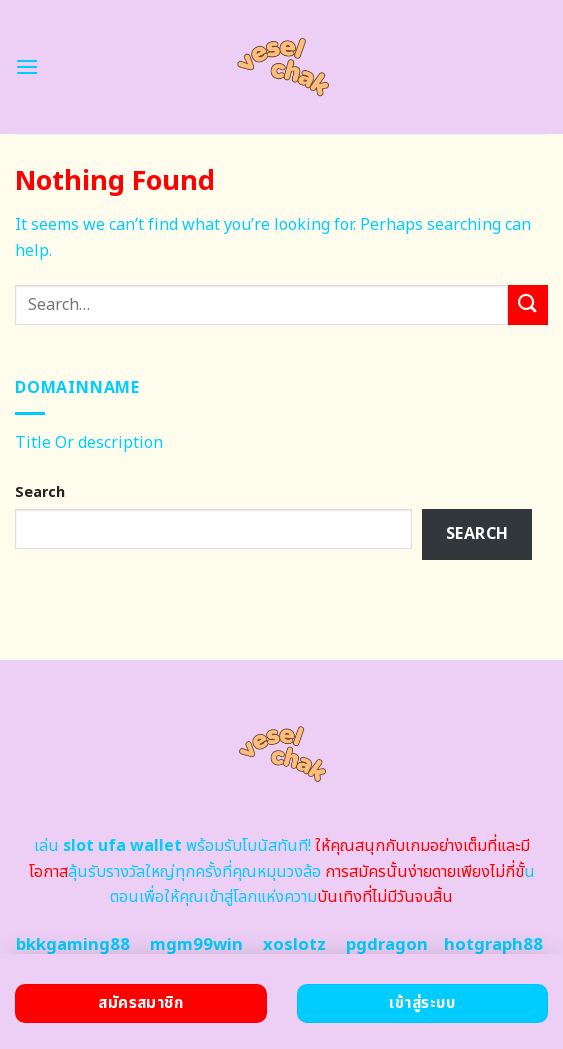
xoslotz (294, 945)
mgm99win (196, 945)
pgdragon (387, 945)
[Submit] (528, 304)
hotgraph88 (493, 945)
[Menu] (27, 66)
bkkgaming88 (73, 945)
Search (40, 492)
